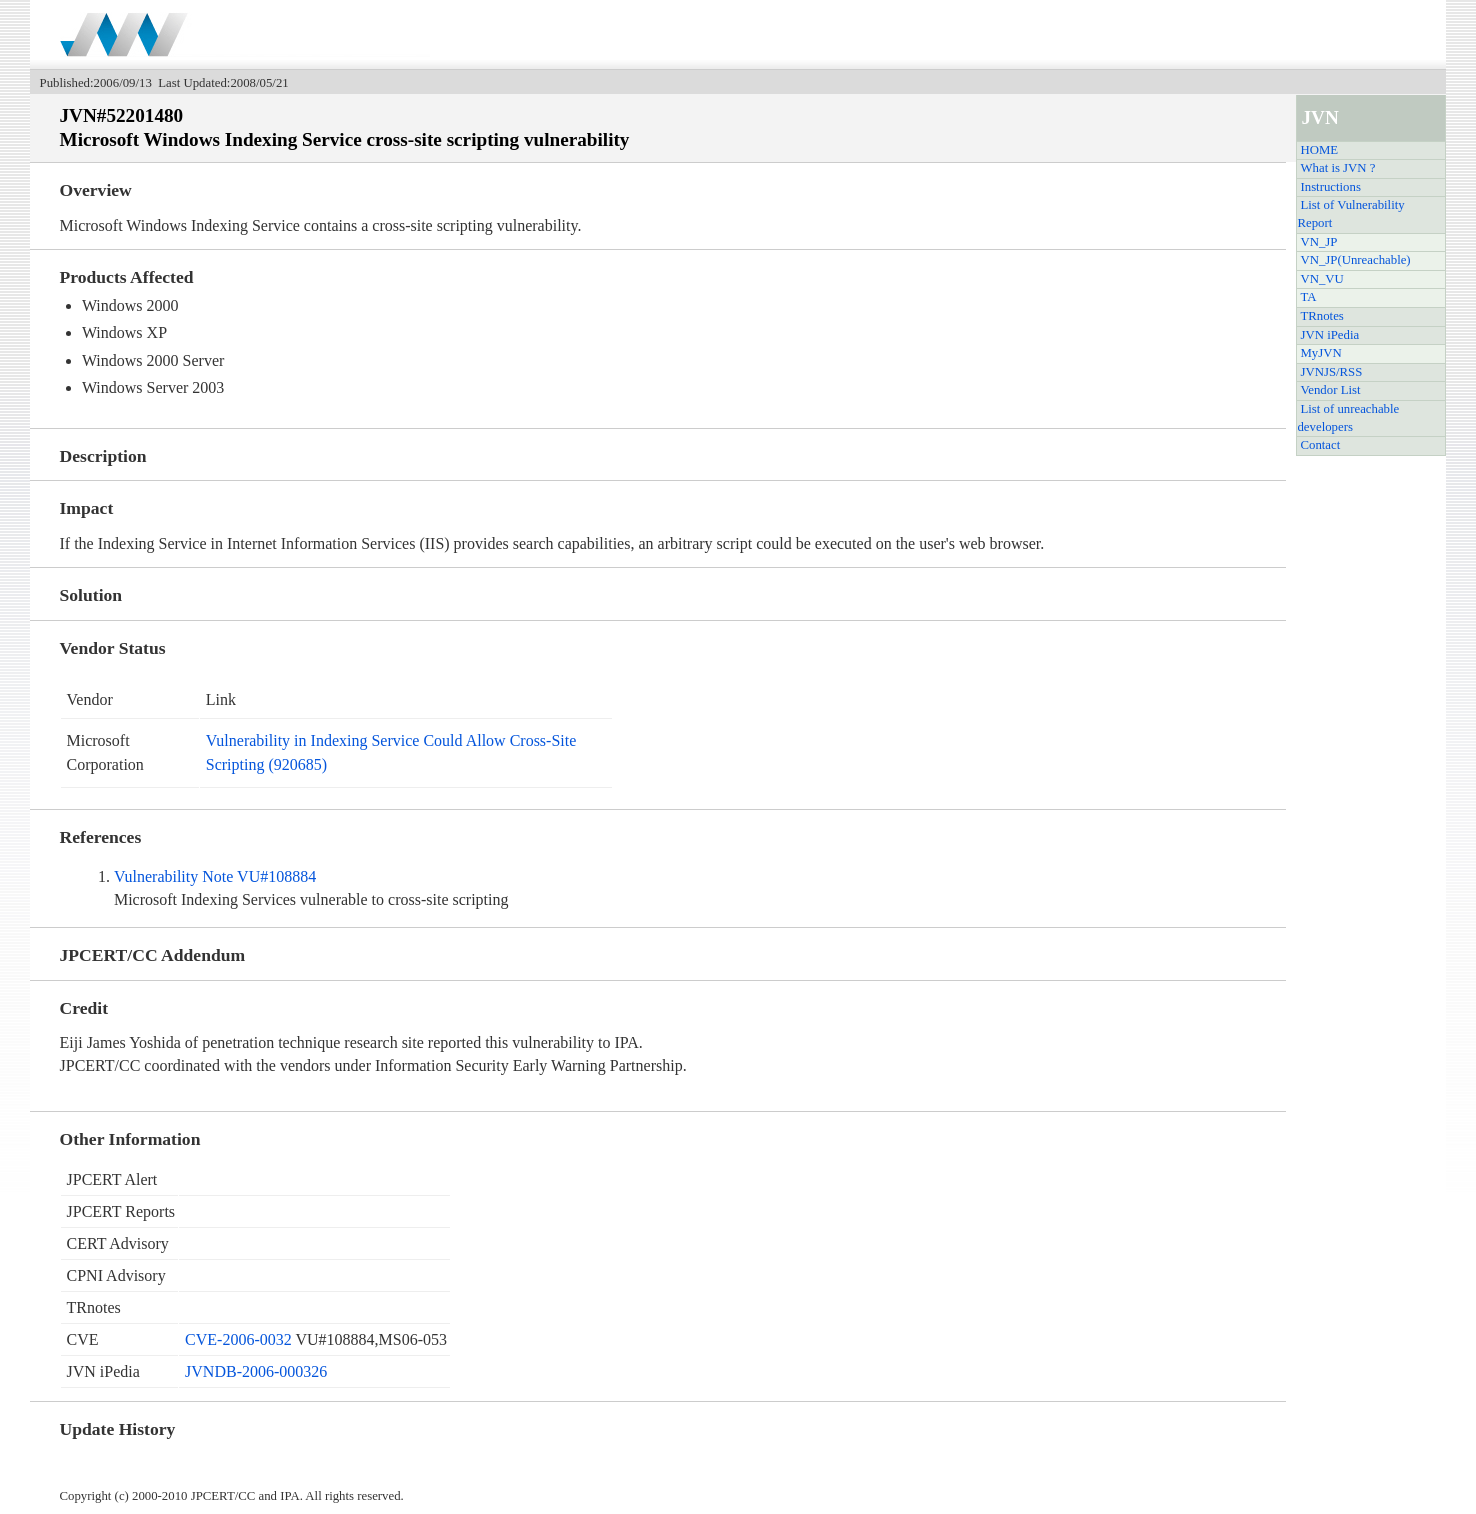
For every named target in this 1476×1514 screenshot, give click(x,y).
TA (1308, 297)
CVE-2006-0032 (238, 1339)
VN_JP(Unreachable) (1355, 260)
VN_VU (1321, 279)
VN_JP (1318, 242)
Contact (1320, 445)
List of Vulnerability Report (1350, 214)
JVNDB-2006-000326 (256, 1371)
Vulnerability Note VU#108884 (215, 876)
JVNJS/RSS (1331, 372)
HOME (1319, 150)
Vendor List (1330, 390)
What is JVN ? (1337, 168)
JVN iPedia (1329, 335)
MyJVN (1320, 353)
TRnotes (1321, 316)
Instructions (1330, 187)
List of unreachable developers (1348, 418)
